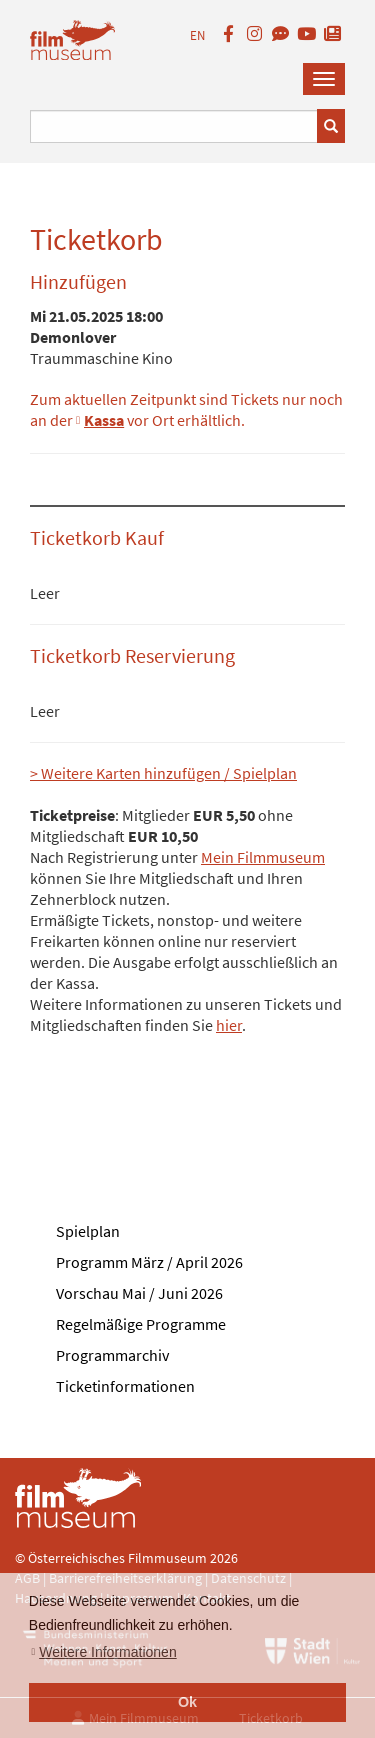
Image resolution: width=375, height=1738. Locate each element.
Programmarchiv (112, 1355)
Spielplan (88, 1231)
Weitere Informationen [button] (107, 1652)
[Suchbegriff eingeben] (174, 126)
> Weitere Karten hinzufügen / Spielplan (163, 773)
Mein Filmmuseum (263, 857)
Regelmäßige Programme (141, 1324)
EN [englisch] (197, 35)
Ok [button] (187, 1702)
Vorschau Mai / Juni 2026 (139, 1293)
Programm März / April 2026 (149, 1262)
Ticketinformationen (125, 1386)
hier (229, 1025)
